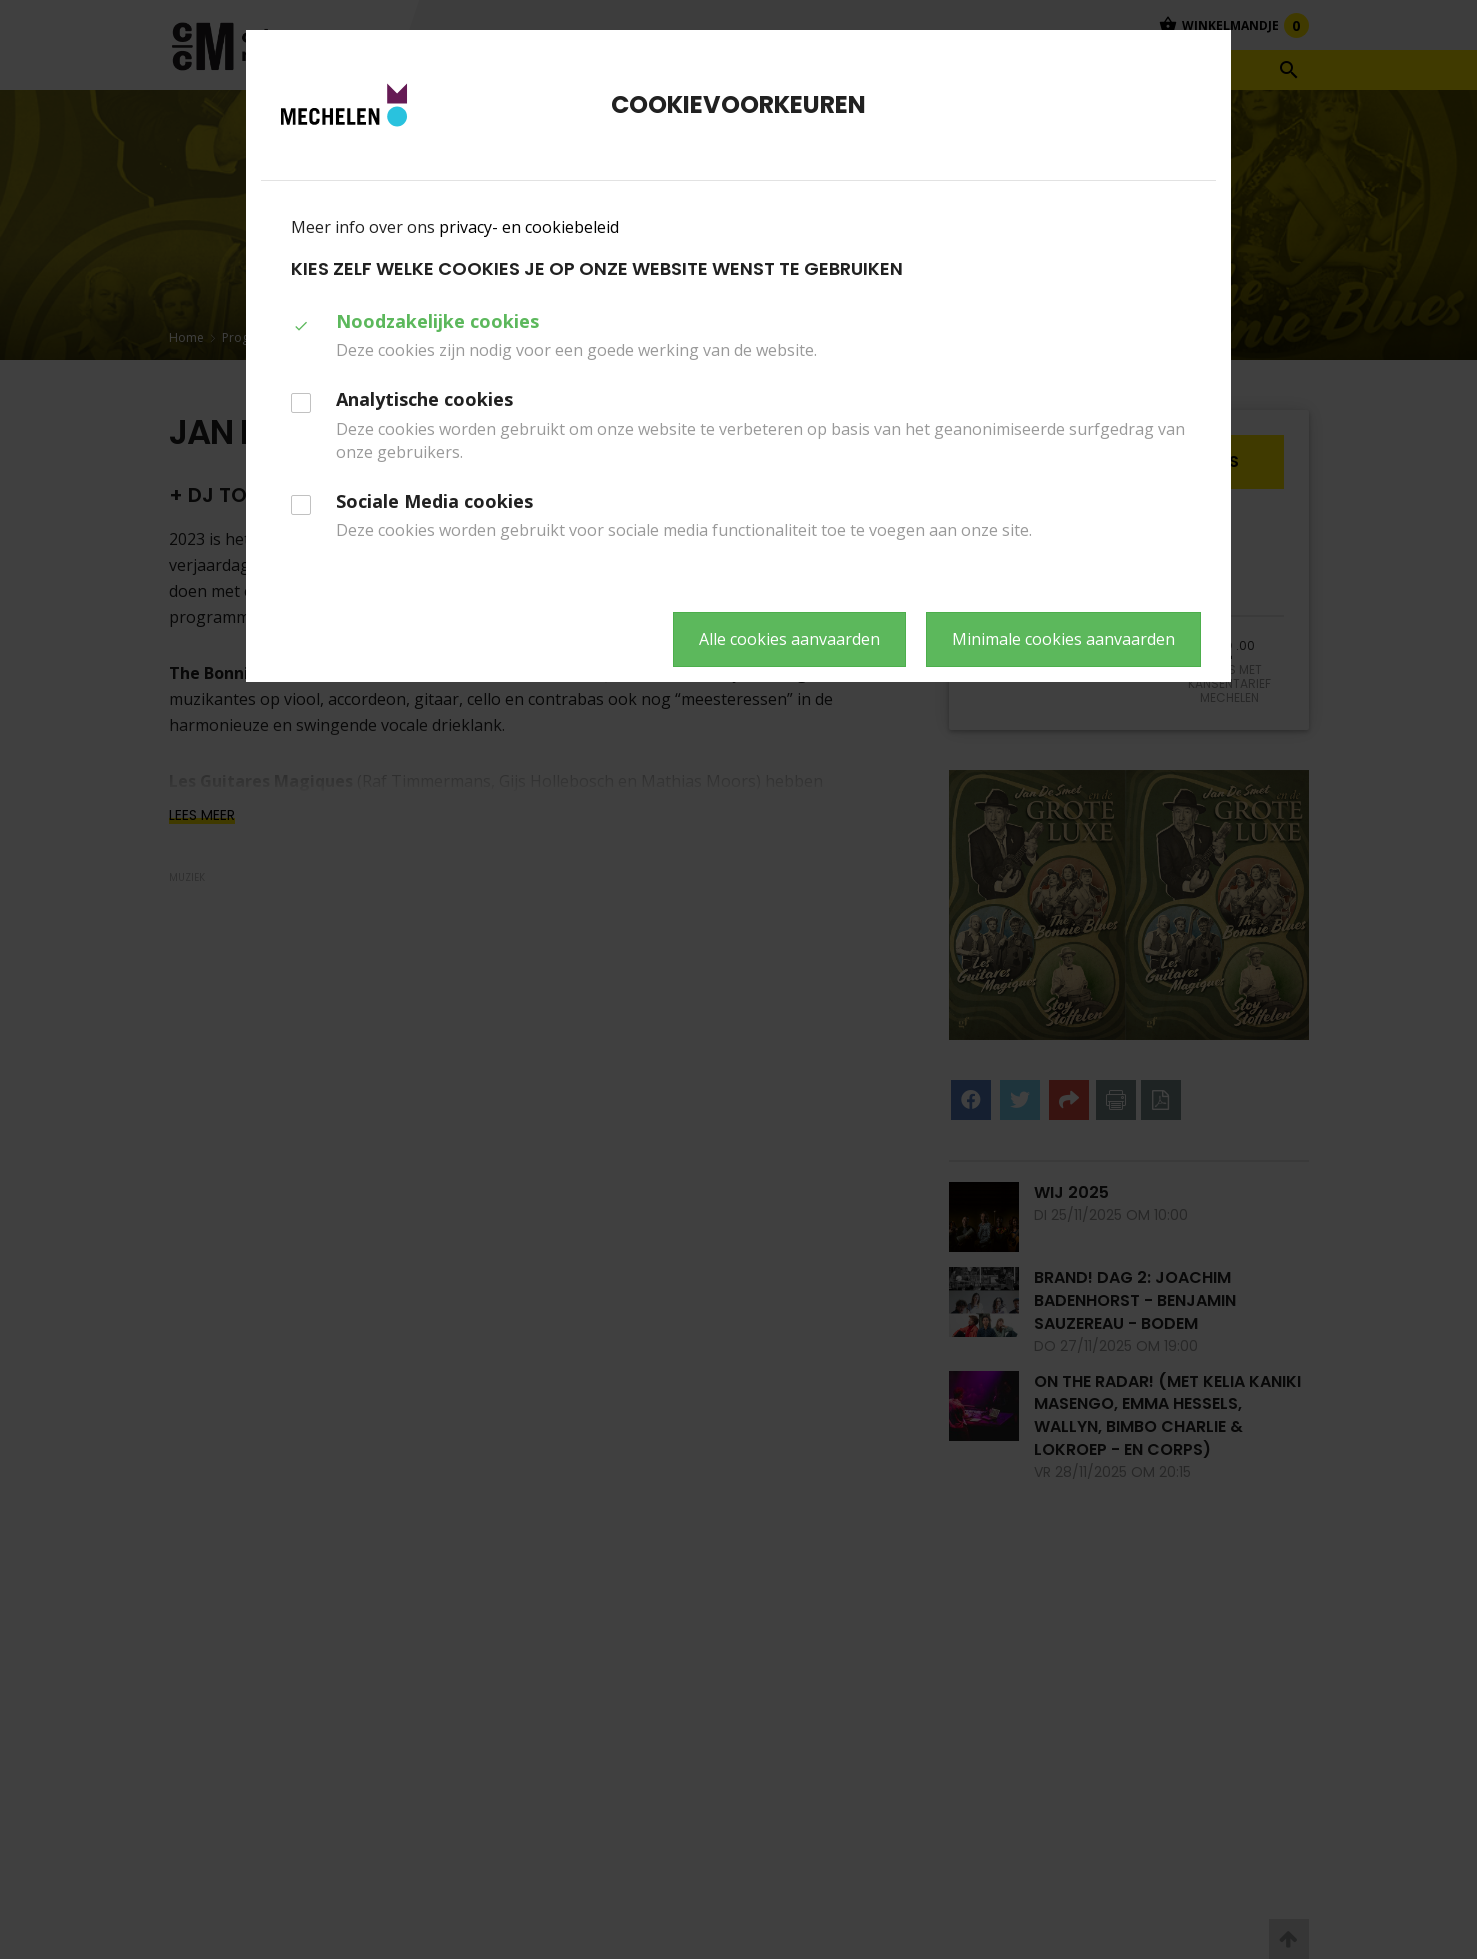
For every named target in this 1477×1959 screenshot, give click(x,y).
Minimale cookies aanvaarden (1063, 639)
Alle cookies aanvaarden (789, 639)
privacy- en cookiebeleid (529, 227)
